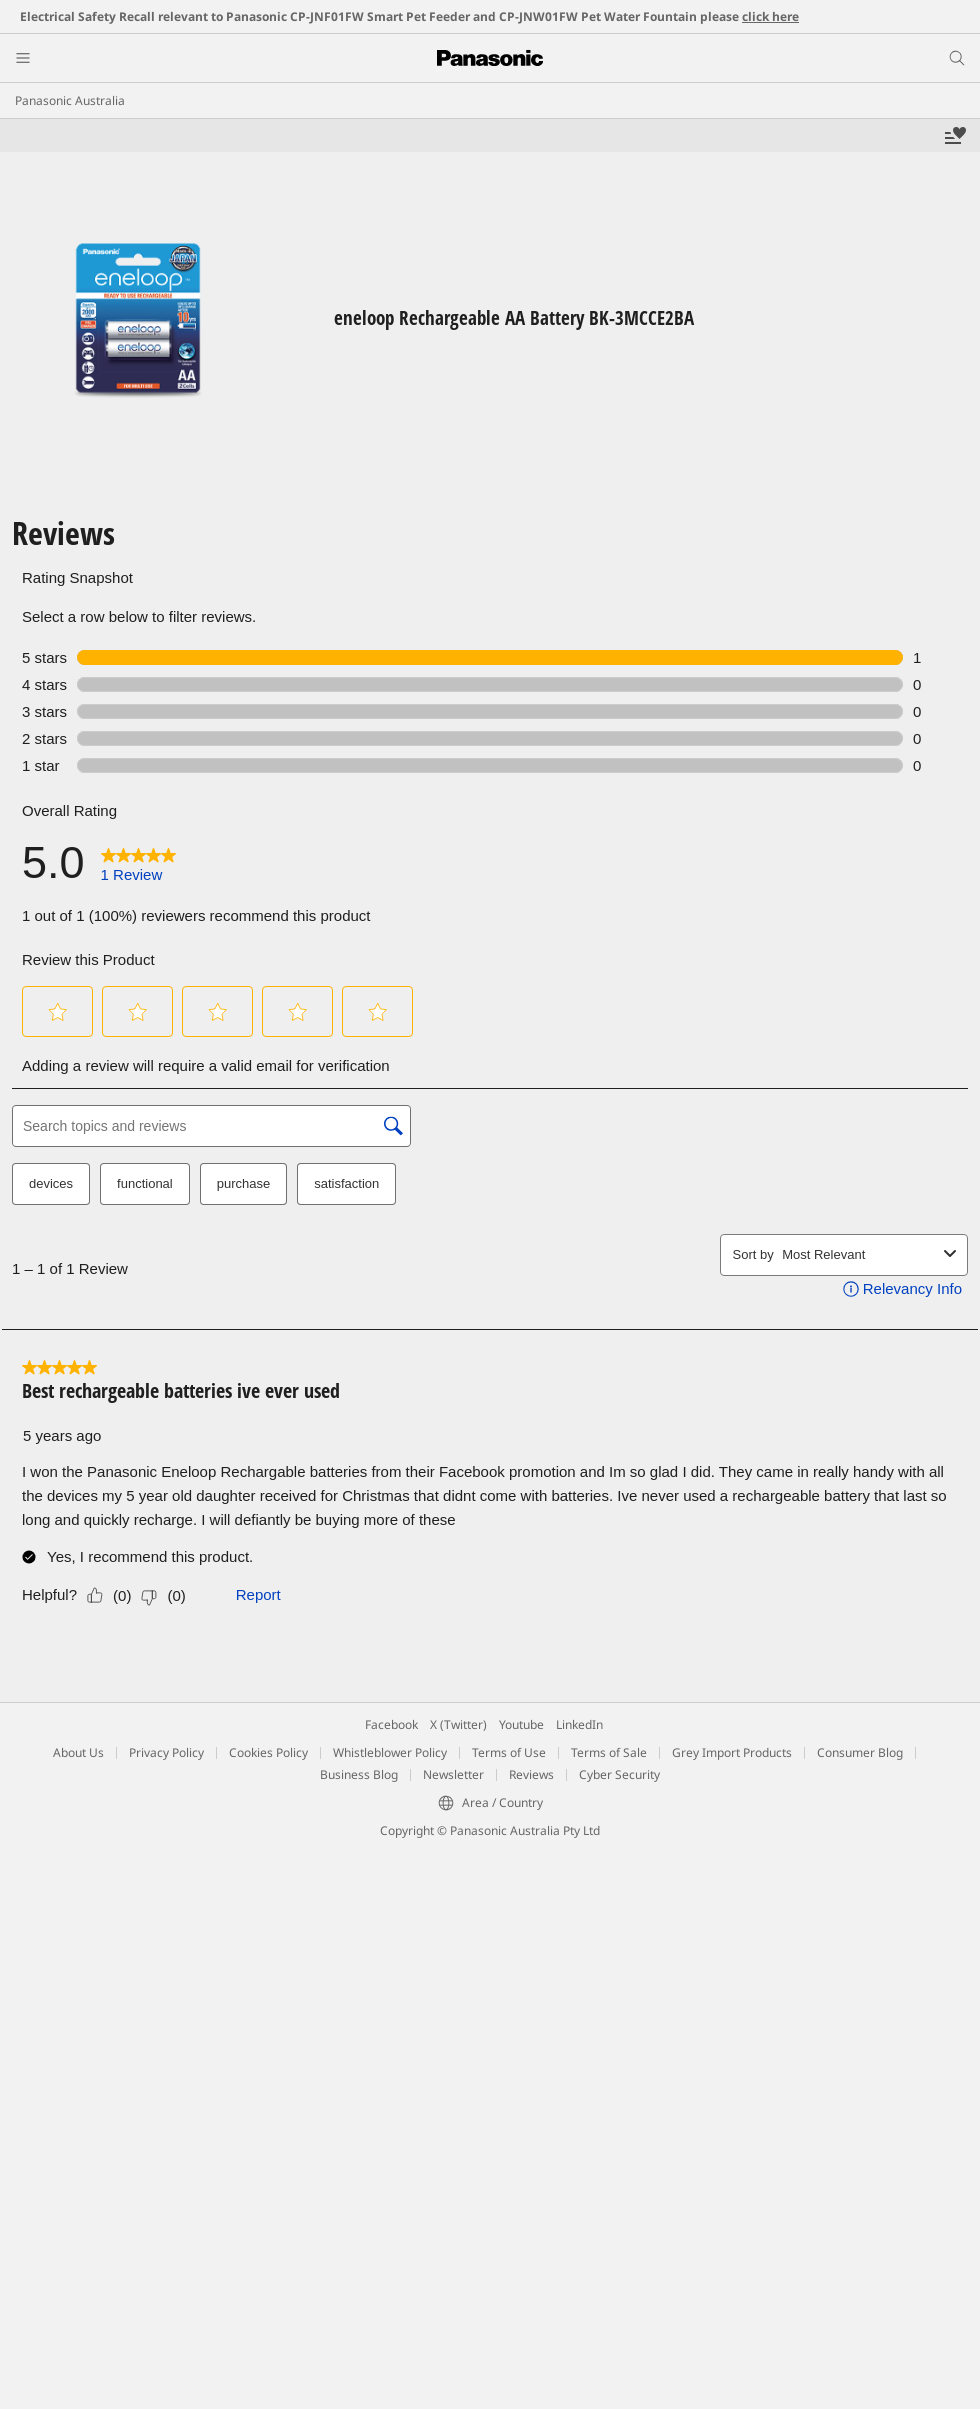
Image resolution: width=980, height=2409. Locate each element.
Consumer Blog (860, 1752)
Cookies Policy (268, 1752)
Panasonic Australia (70, 100)
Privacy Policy (166, 1752)
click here (770, 16)
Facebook (391, 1724)
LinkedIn (579, 1724)
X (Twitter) (458, 1724)
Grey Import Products (732, 1752)
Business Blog (359, 1774)
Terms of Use (509, 1752)
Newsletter (453, 1774)
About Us (78, 1752)
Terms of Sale (609, 1752)
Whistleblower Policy (390, 1752)
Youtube (521, 1724)
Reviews (531, 1774)
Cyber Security (619, 1774)
